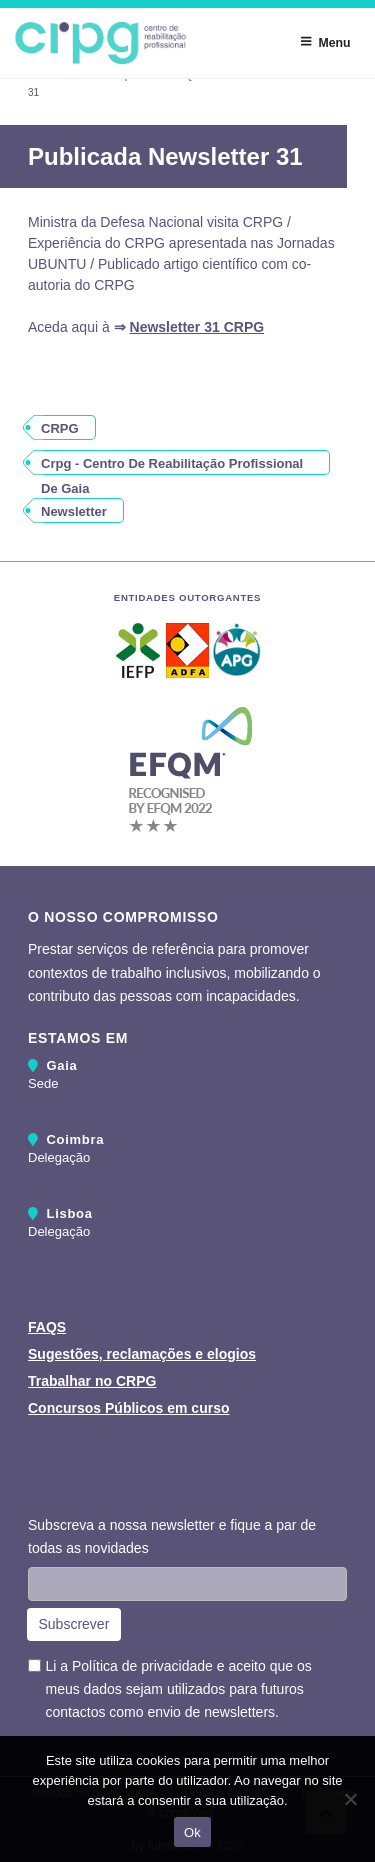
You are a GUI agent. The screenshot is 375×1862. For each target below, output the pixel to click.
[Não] (350, 1799)
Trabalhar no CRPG (92, 1381)
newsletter (74, 511)
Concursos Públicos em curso (129, 1408)
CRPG (60, 428)
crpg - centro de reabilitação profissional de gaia (172, 465)
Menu (325, 42)
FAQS (47, 1327)
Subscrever (74, 1624)
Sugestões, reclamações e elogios (142, 1354)
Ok (192, 1832)
